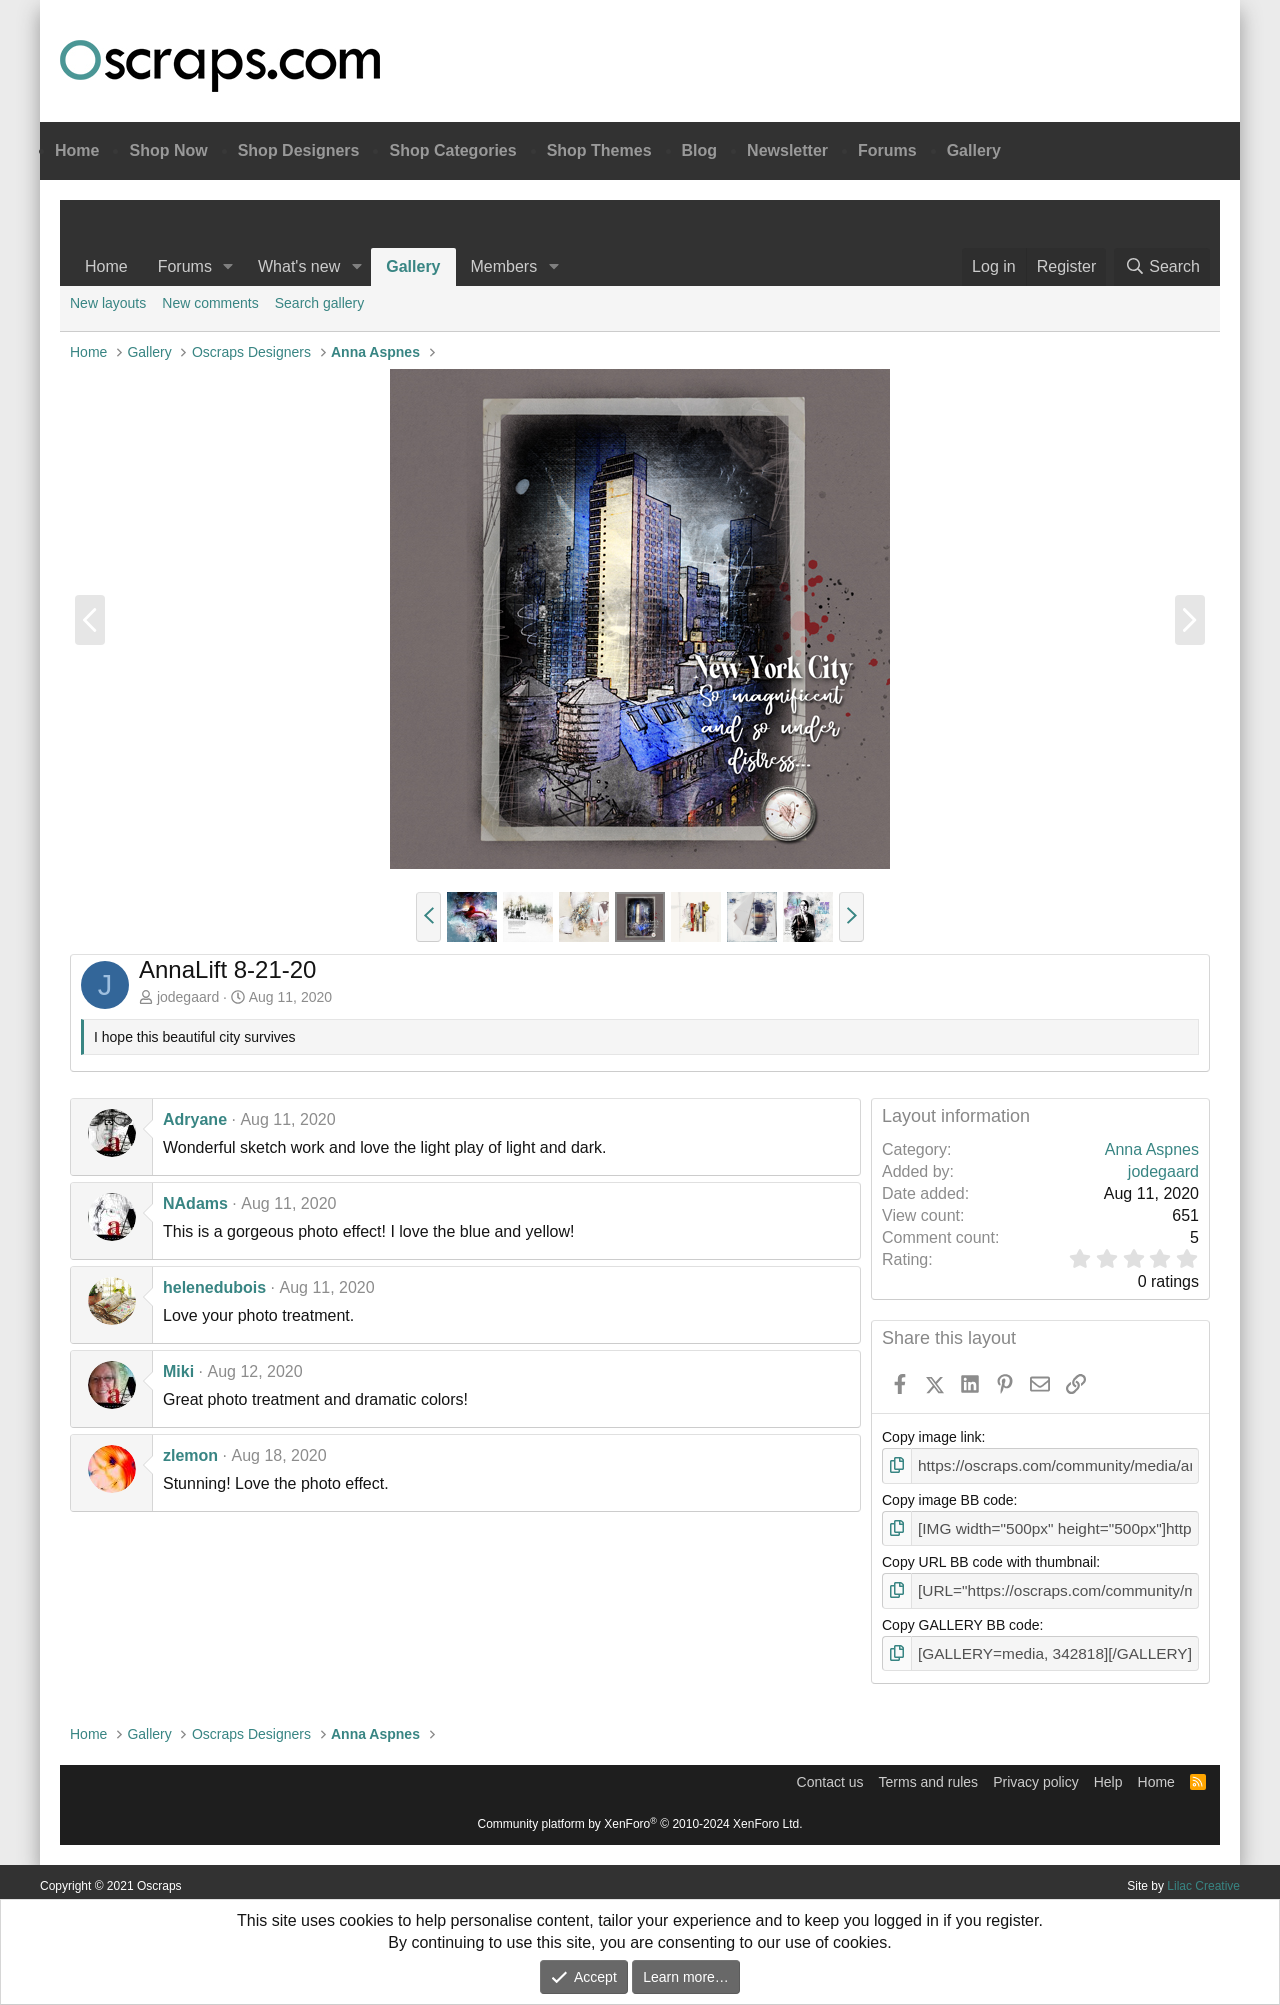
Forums (887, 150)
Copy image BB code (948, 1498)
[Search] (1162, 267)
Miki (178, 1371)
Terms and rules (929, 1774)
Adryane (195, 1119)
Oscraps (220, 66)
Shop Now (168, 150)
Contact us (830, 1774)
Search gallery (320, 303)
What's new (299, 266)
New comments (210, 303)
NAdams (195, 1203)
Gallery (974, 150)
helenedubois (214, 1287)
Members (504, 266)
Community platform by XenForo (640, 1816)
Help (1108, 1774)
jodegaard (188, 997)
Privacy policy (1036, 1774)
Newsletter (787, 150)
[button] (228, 267)
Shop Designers (299, 150)
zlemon (190, 1455)
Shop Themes (599, 150)
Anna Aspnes (1152, 1149)
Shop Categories (452, 150)
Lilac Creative (1203, 1878)
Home (77, 150)
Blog (700, 150)
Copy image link (932, 1437)
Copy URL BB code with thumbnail (989, 1558)
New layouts (108, 303)
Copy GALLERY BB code (960, 1619)
